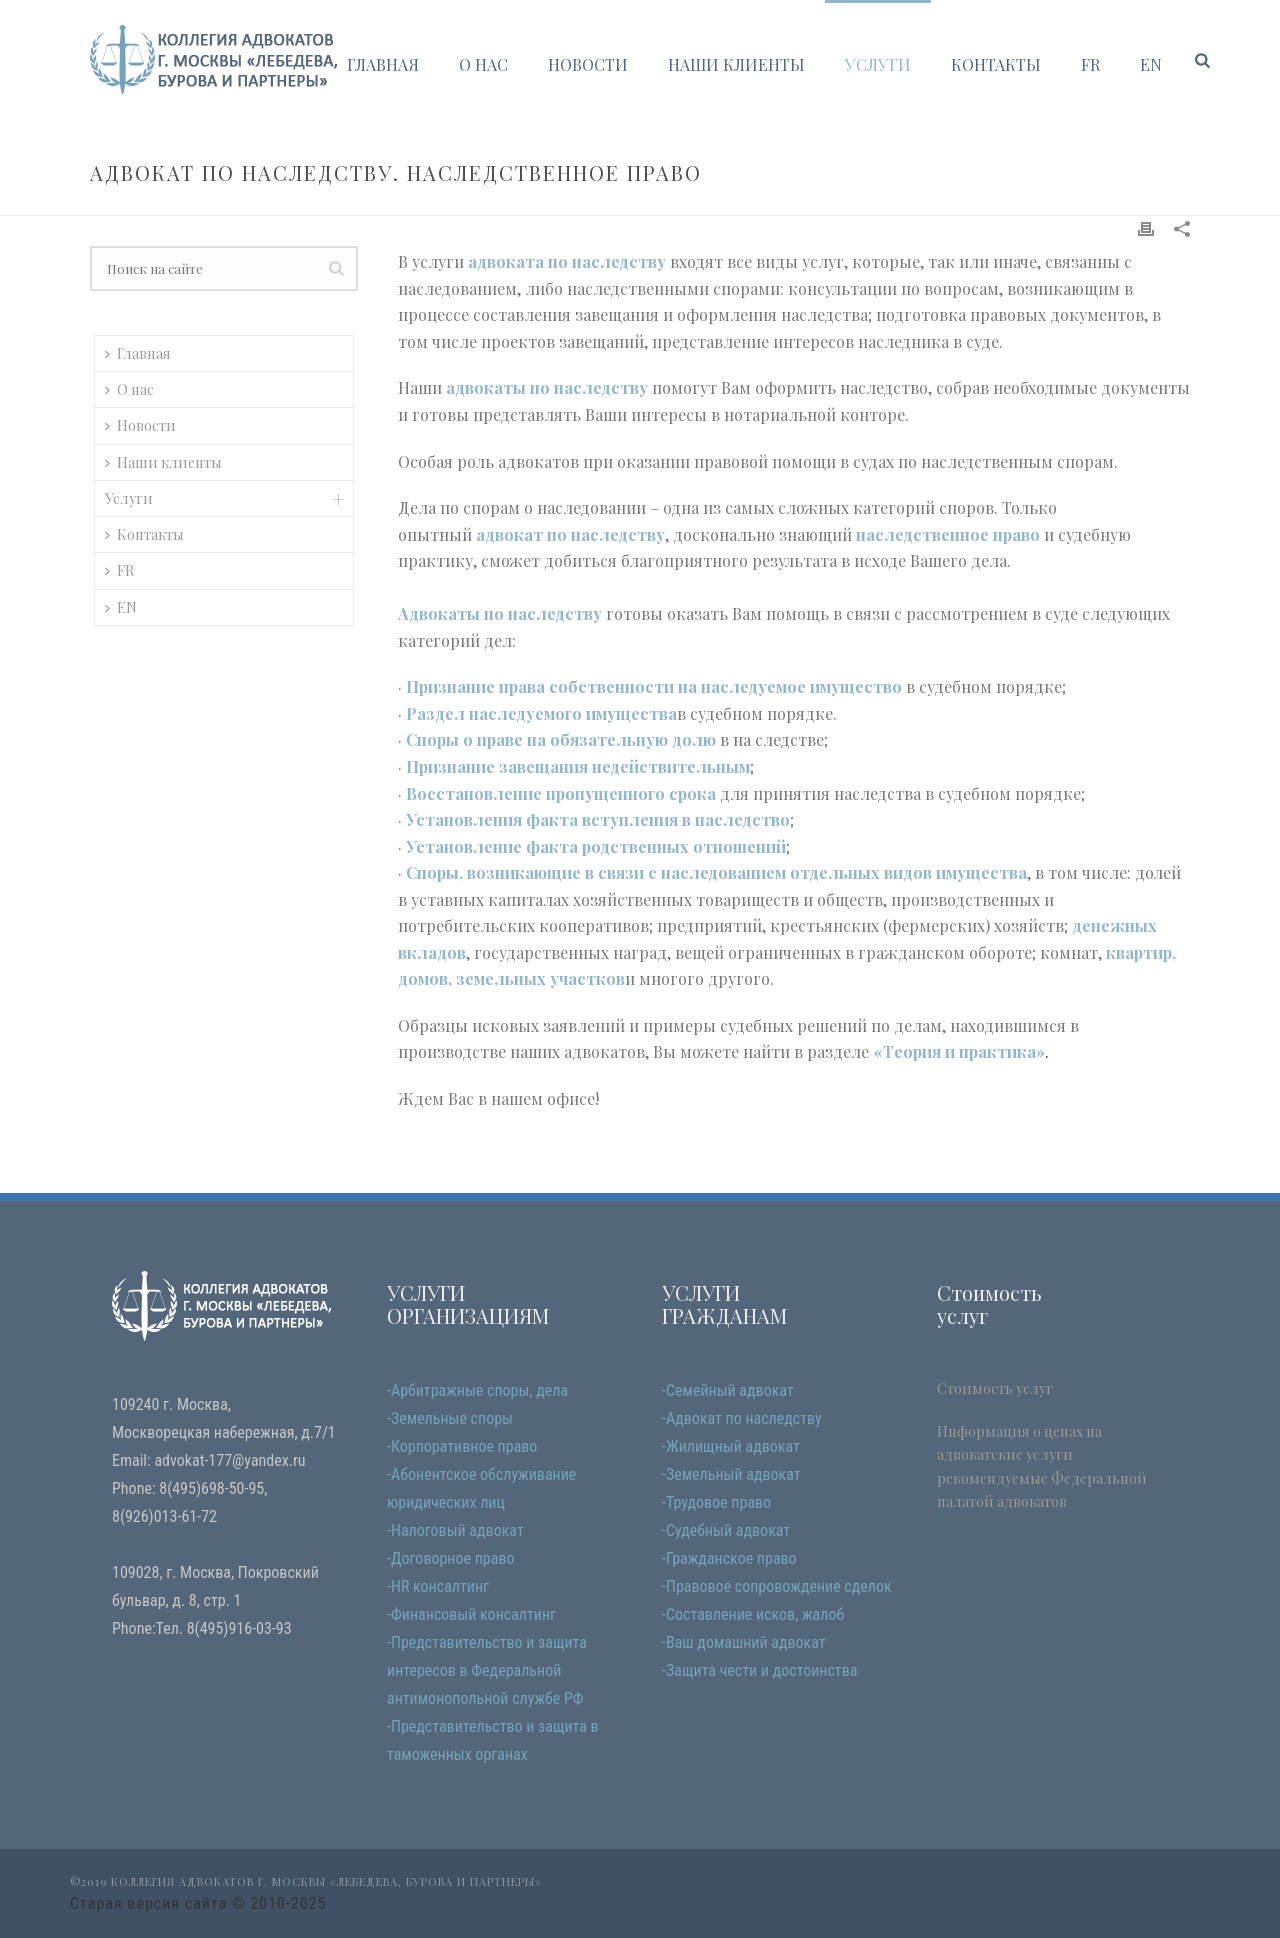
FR (1090, 64)
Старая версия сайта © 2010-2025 (198, 1903)
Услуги (878, 64)
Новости (588, 64)
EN (1151, 64)
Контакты (996, 64)
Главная (383, 64)
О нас (483, 64)
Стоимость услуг (995, 1388)
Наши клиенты (736, 64)
